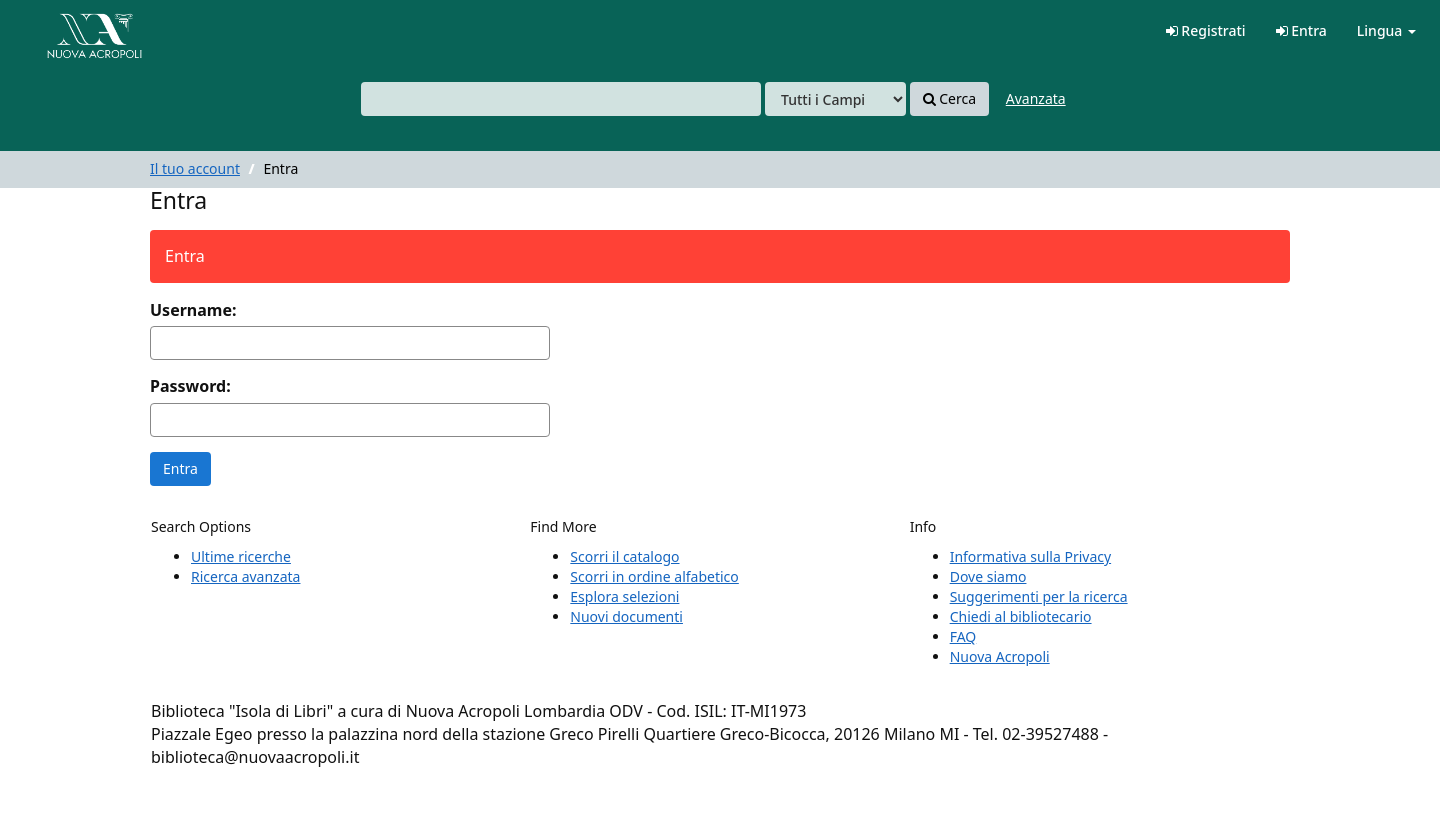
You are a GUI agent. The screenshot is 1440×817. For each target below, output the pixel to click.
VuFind (64, 30)
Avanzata (1036, 98)
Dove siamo (988, 576)
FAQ (963, 636)
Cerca (949, 99)
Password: (190, 386)
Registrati (1206, 30)
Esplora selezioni (624, 596)
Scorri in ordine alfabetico (654, 576)
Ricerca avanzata (245, 576)
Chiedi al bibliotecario (1021, 616)
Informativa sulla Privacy (1030, 556)
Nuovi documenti (626, 616)
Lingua (1386, 30)
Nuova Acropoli (1000, 656)
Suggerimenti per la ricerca (1039, 596)
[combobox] (561, 99)
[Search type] (835, 99)
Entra (1301, 30)
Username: (193, 310)
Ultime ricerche (241, 556)
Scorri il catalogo (624, 556)
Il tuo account (195, 168)
